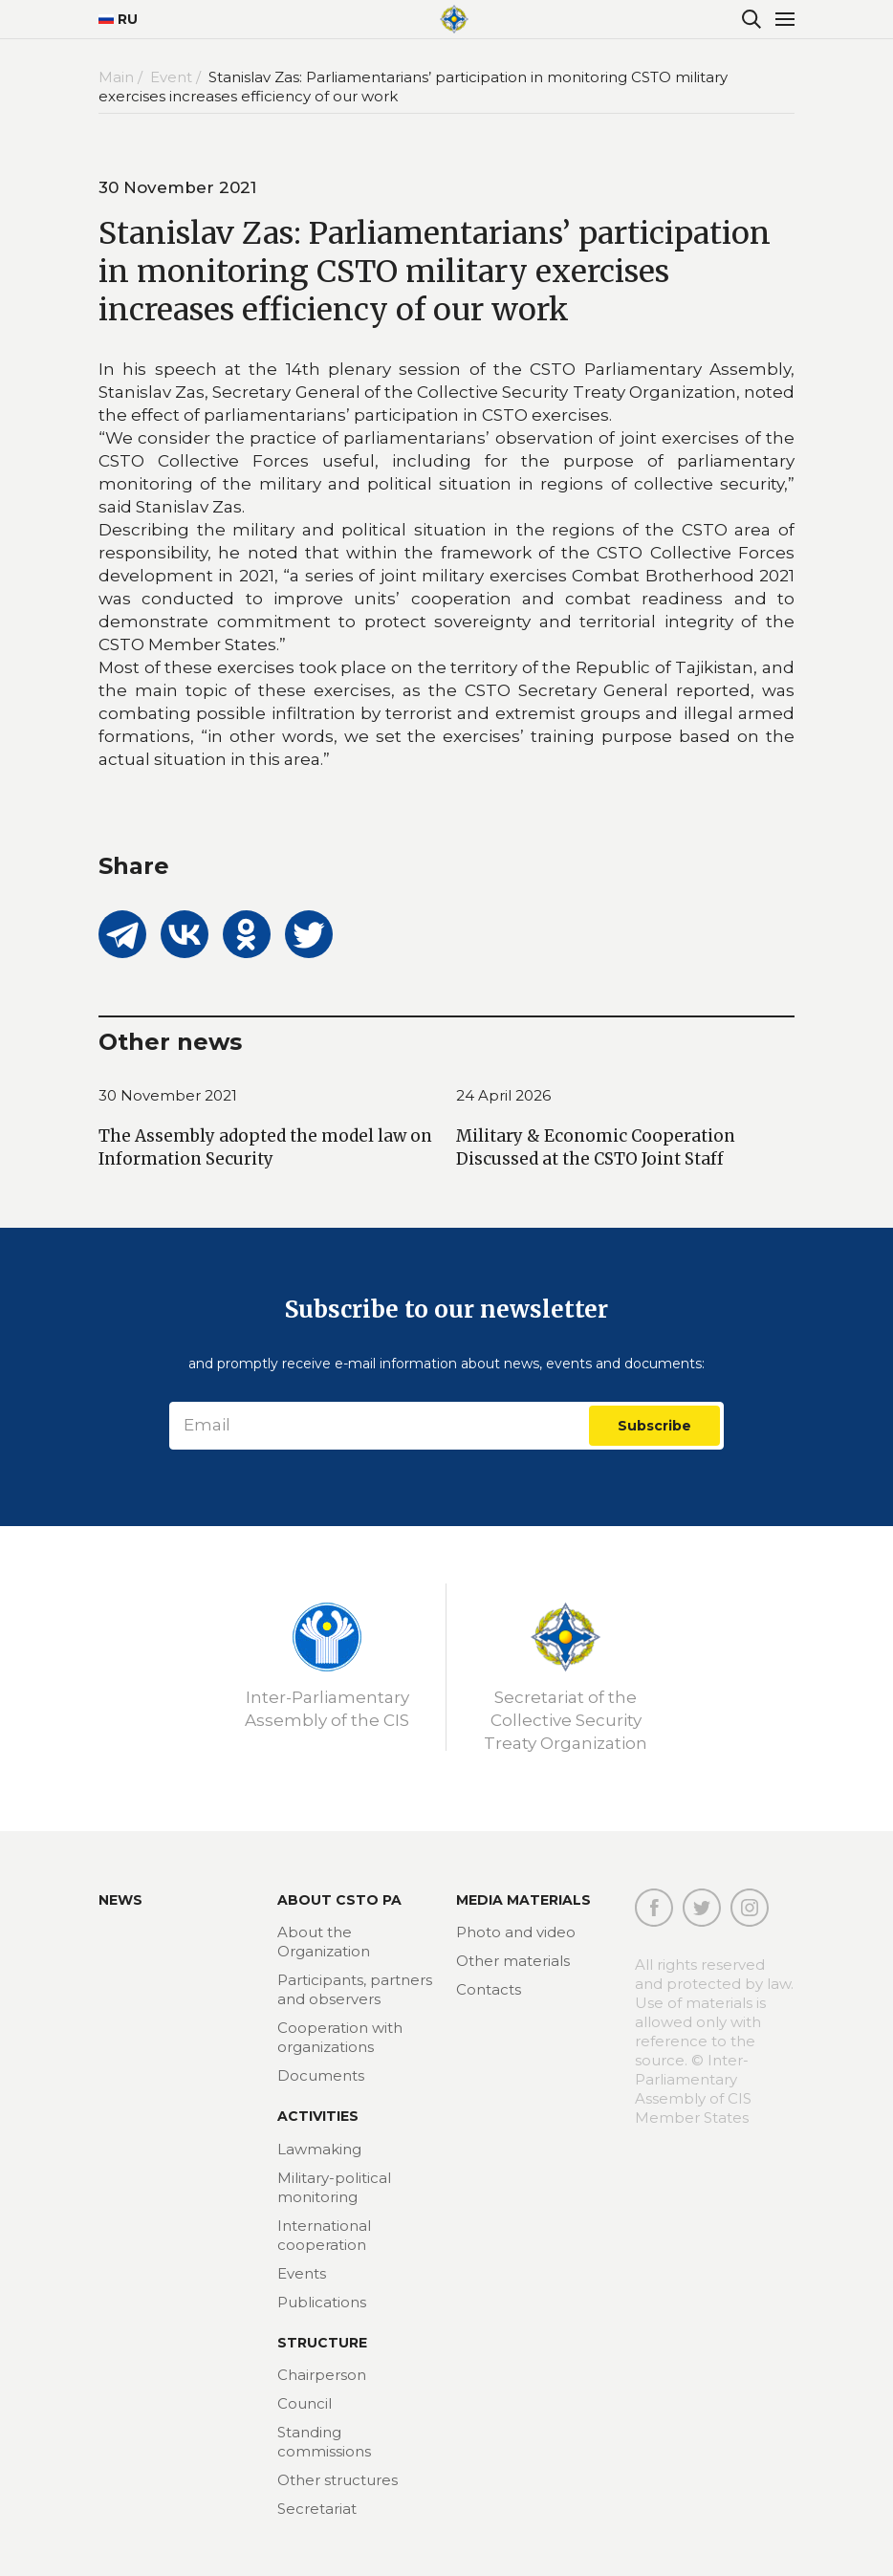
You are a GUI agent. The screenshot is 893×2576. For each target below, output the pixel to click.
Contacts (488, 1989)
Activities (318, 2116)
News (120, 1900)
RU (118, 19)
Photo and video (516, 1932)
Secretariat (317, 2509)
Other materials (513, 1961)
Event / (177, 77)
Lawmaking (319, 2149)
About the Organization (323, 1941)
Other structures (337, 2480)
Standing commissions (324, 2441)
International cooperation (324, 2235)
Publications (321, 2302)
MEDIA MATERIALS (523, 1900)
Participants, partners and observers (354, 1989)
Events (301, 2273)
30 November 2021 (167, 1095)
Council (304, 2403)
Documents (320, 2075)
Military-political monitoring (334, 2187)
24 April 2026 (503, 1095)
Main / (122, 77)
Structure (322, 2342)
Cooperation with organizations (340, 2037)
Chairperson (321, 2375)
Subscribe (654, 1425)
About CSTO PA (339, 1900)
